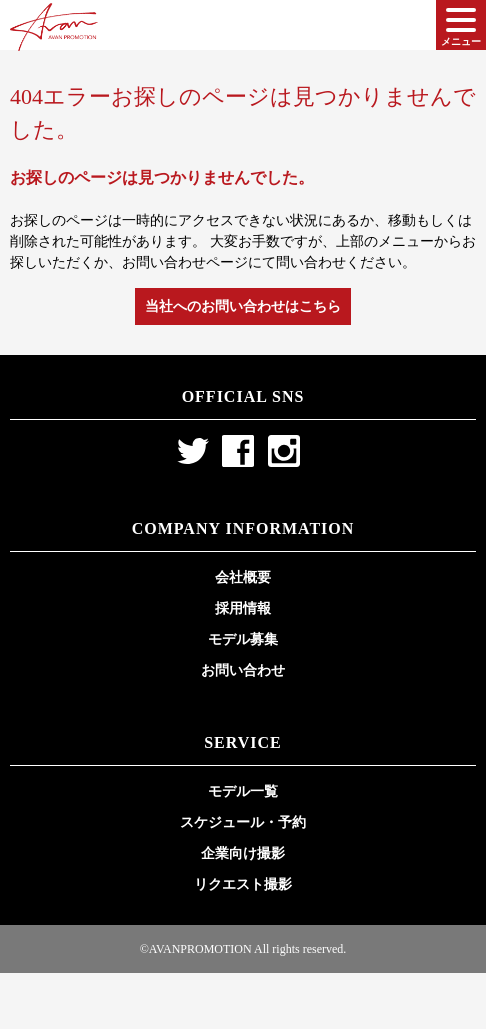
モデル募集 (243, 639)
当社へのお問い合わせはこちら (243, 306)
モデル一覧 (243, 791)
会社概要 (243, 577)
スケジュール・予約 (243, 822)
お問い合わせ (243, 670)
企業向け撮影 (243, 853)
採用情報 (243, 608)
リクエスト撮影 (243, 884)
